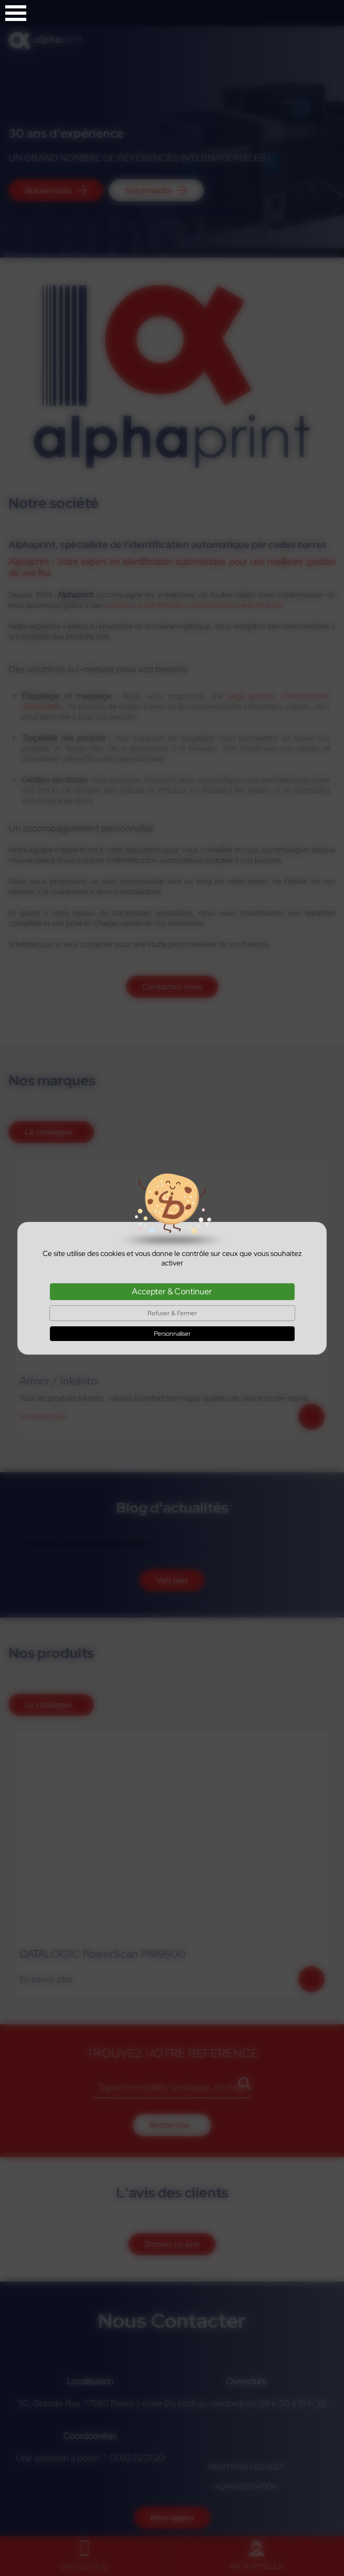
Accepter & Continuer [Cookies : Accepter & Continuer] (172, 1291)
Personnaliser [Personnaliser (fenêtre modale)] (172, 1333)
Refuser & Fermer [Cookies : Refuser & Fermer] (172, 1313)
